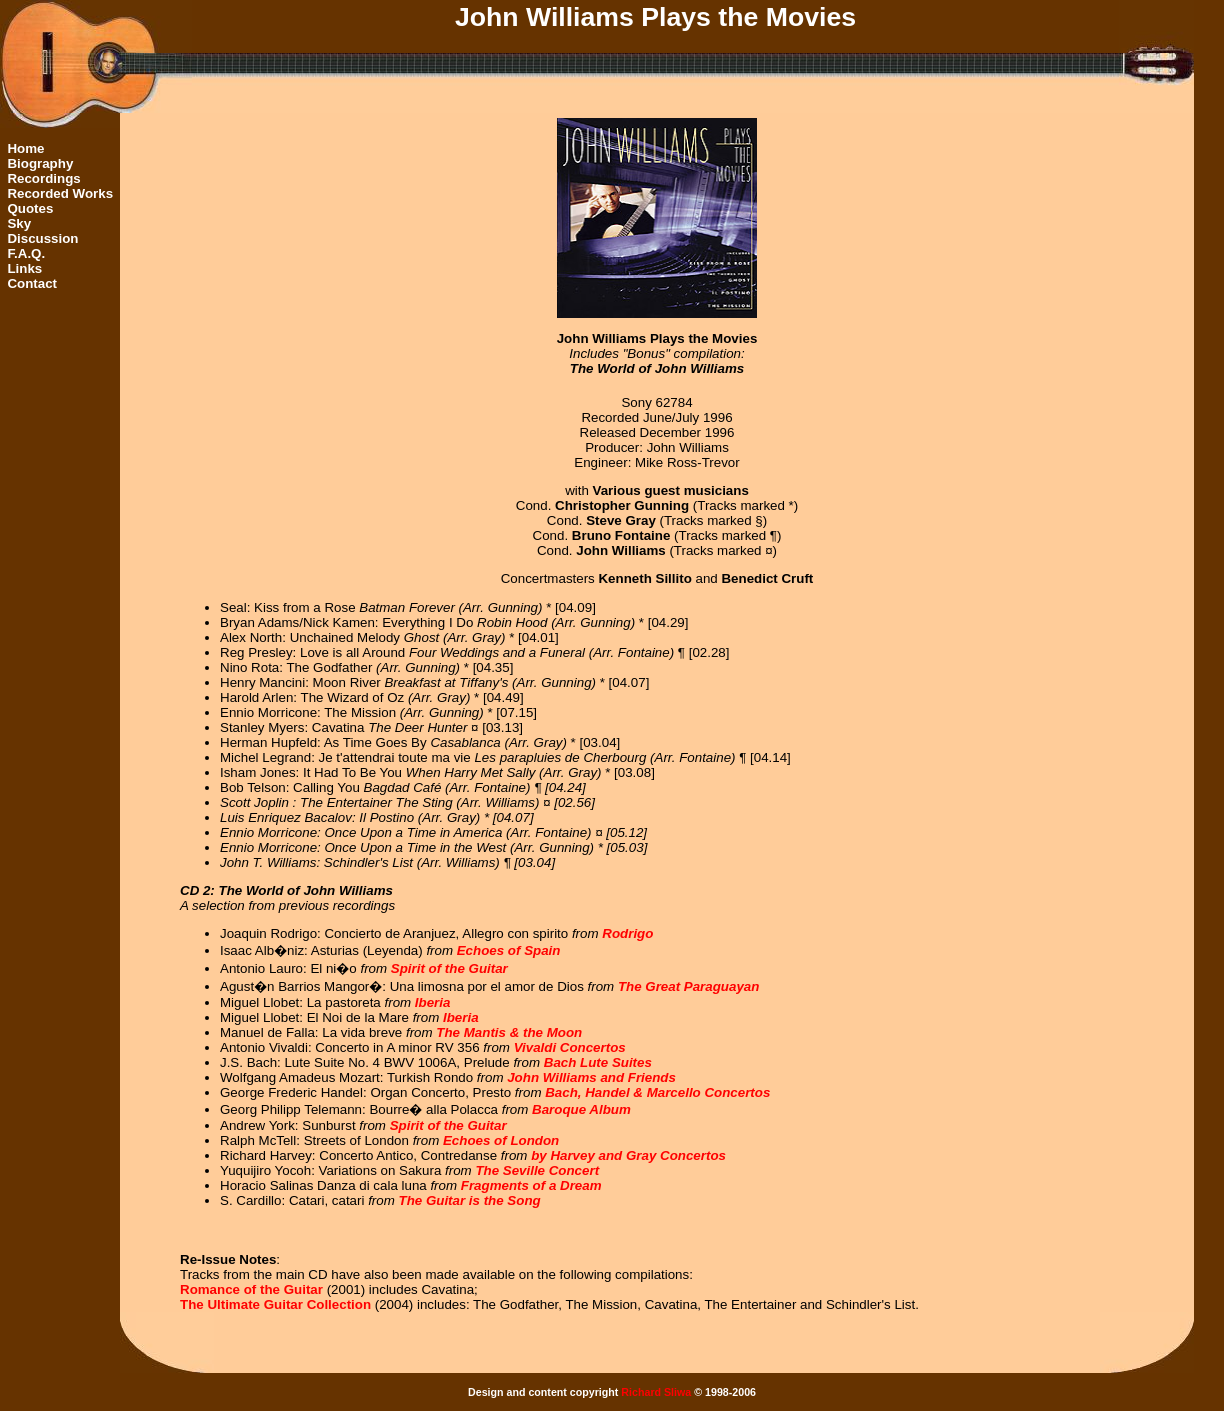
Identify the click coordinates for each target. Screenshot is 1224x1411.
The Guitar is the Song (470, 1200)
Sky (19, 223)
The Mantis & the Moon (509, 1032)
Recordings (43, 178)
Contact (32, 283)
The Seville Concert (537, 1170)
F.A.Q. (26, 253)
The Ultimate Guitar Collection (275, 1304)
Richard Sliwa (656, 1392)
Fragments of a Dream (531, 1185)
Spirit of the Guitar (449, 968)
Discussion (42, 238)
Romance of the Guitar (251, 1289)
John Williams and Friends (591, 1077)
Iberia (433, 1002)
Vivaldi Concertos (570, 1047)
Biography (40, 163)
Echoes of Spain (509, 950)
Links (24, 268)
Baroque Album (581, 1109)
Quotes (30, 208)
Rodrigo (627, 933)
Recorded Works (60, 193)
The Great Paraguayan (688, 986)
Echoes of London (501, 1140)
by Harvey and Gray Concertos (628, 1155)
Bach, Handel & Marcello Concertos (657, 1092)
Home (25, 148)
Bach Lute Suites (598, 1062)
